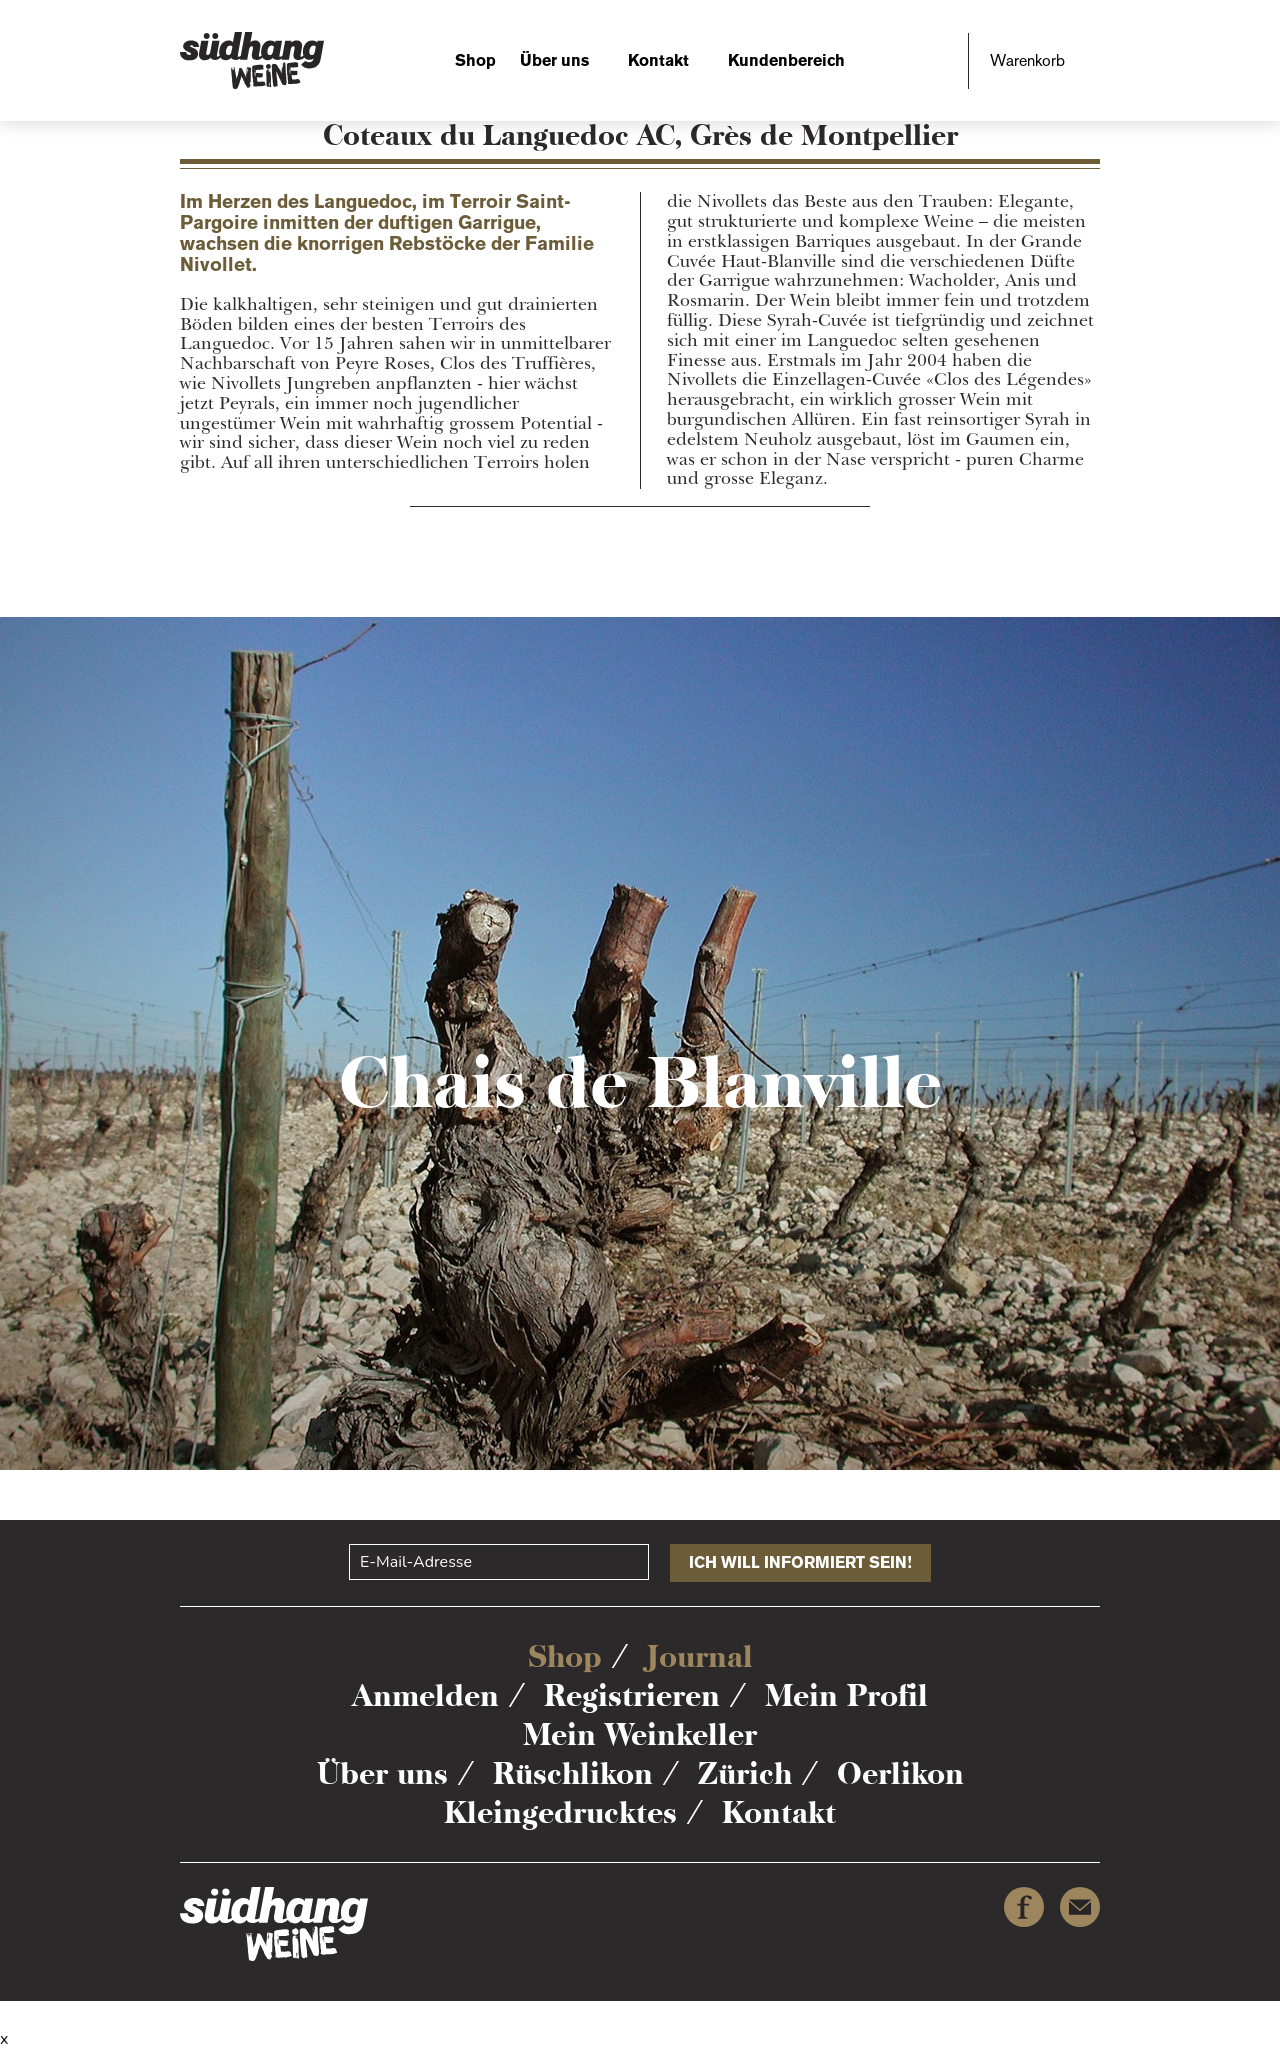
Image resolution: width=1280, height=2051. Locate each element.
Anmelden (425, 1695)
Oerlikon (900, 1773)
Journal (700, 1656)
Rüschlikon (573, 1773)
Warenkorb (1027, 60)
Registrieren (632, 1695)
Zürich (745, 1773)
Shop (475, 60)
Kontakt (658, 60)
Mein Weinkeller (640, 1734)
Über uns (554, 60)
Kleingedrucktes (560, 1812)
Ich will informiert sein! (800, 1562)
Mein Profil (846, 1695)
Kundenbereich (786, 60)
